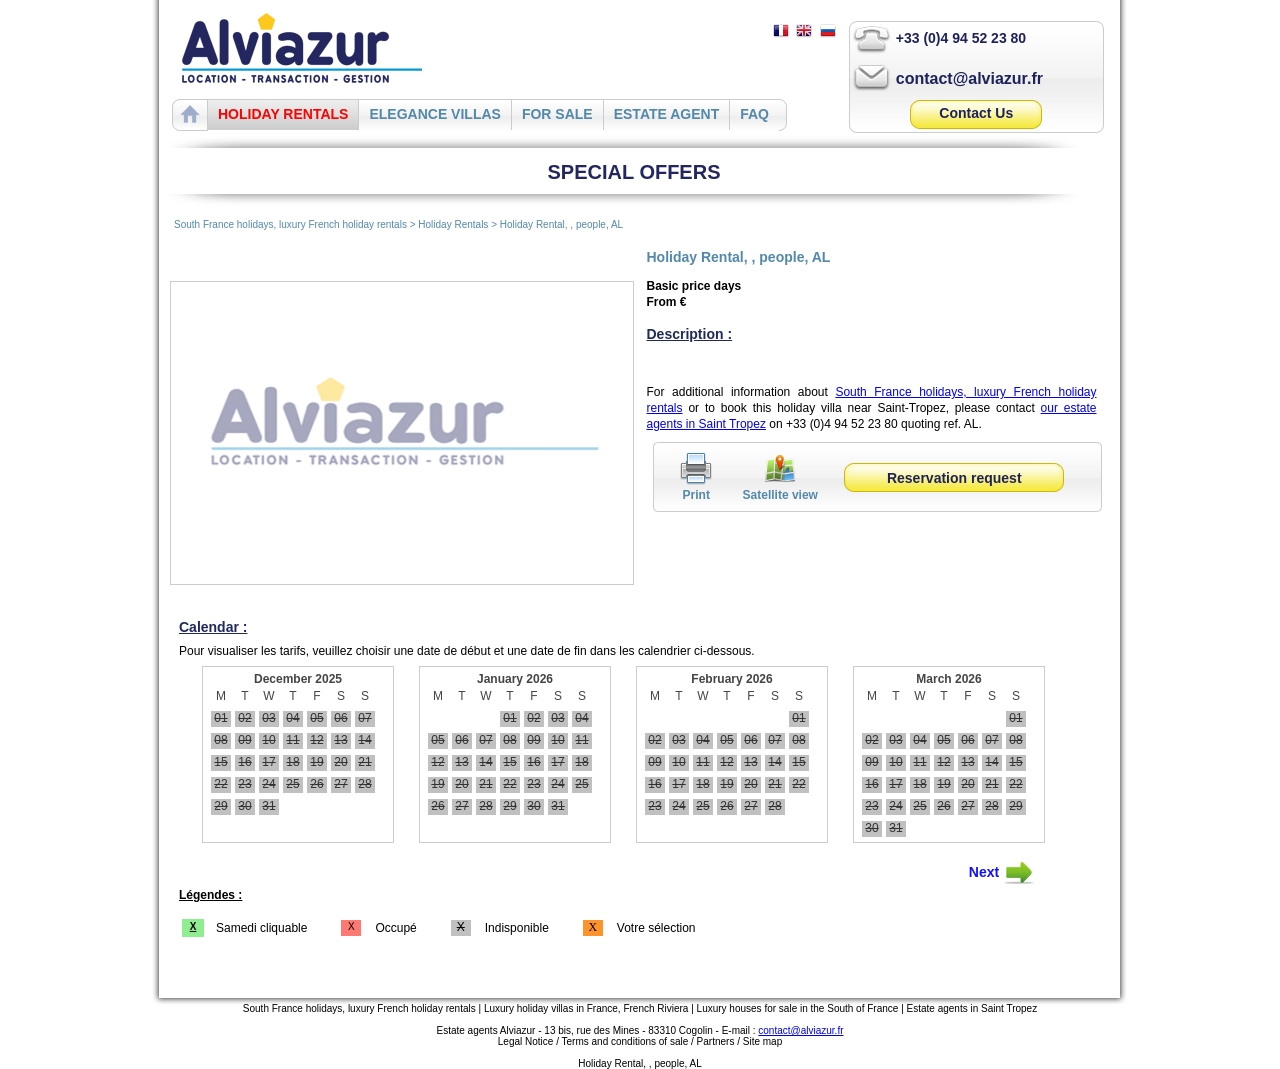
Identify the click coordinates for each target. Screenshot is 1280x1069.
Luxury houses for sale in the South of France (798, 1008)
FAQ (754, 114)
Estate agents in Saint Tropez (972, 1008)
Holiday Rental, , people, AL (561, 224)
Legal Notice (526, 1041)
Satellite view (780, 488)
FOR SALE (557, 114)
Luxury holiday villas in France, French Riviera (586, 1008)
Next (1002, 873)
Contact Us (976, 113)
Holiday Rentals (454, 224)
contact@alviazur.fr (969, 78)
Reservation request (954, 478)
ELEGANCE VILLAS (434, 114)
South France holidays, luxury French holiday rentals (290, 224)
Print (696, 488)
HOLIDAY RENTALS (283, 114)
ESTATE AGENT (667, 114)
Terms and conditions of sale (625, 1041)
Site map (762, 1041)
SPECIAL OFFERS (634, 172)
